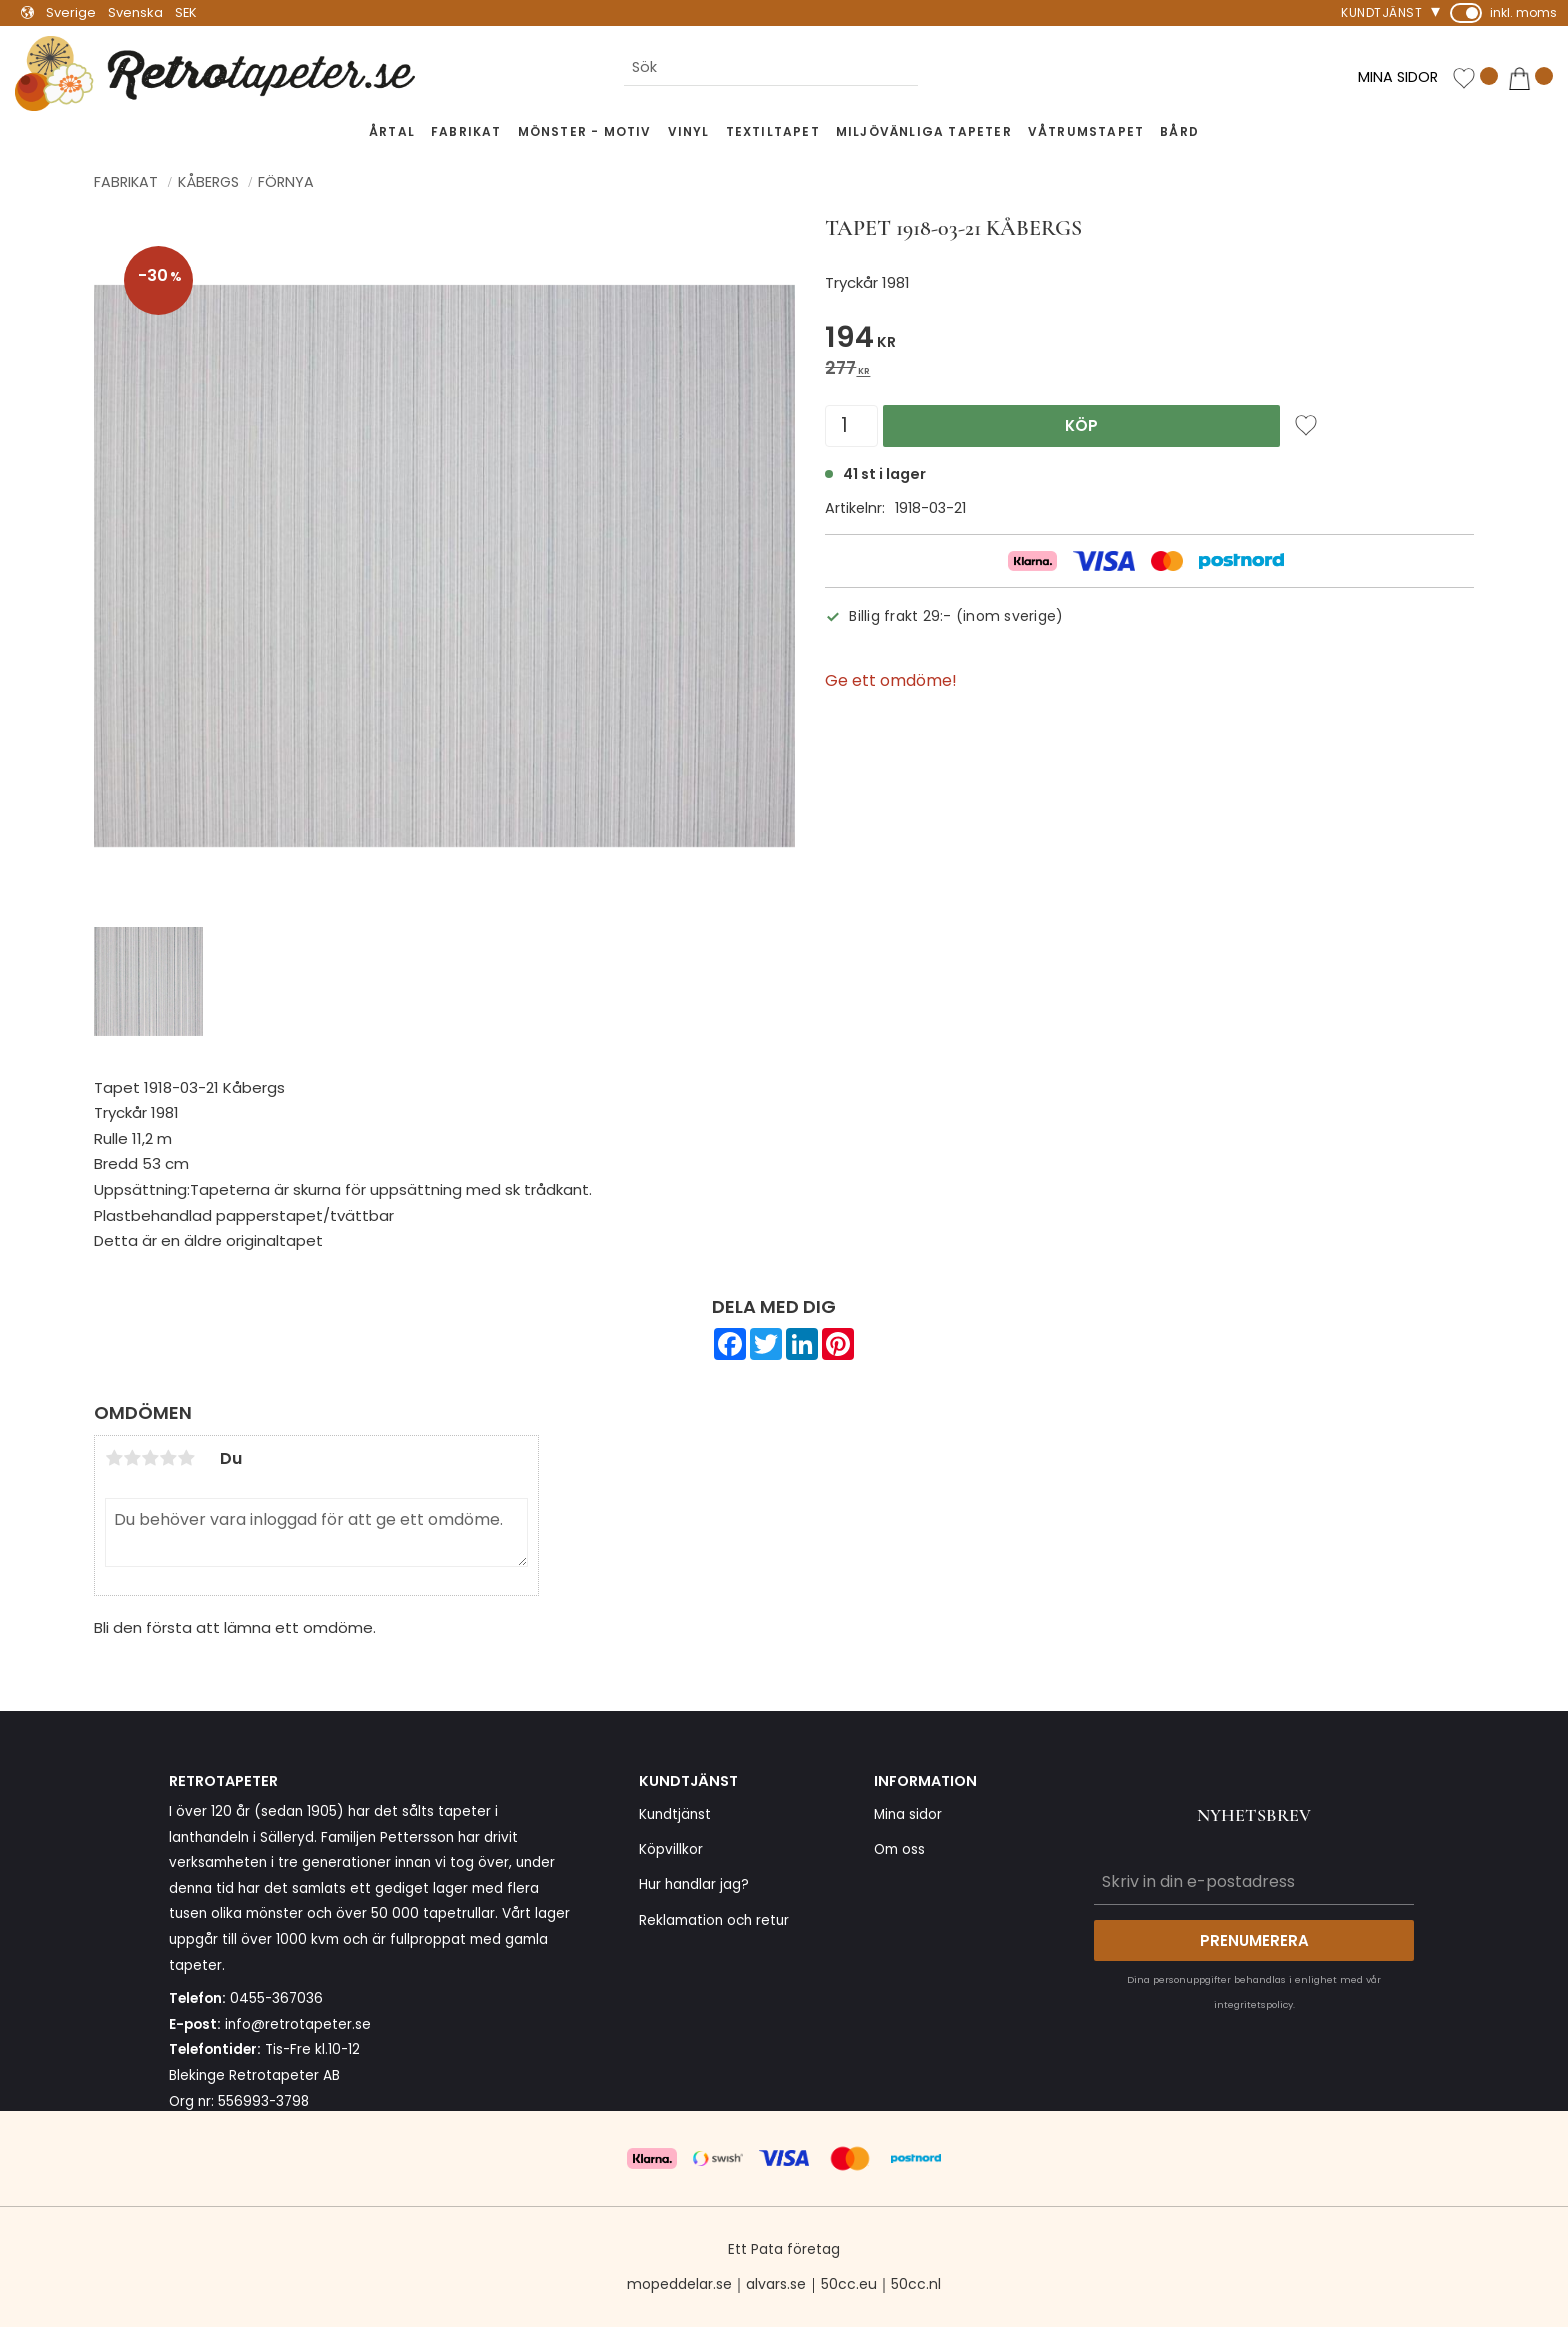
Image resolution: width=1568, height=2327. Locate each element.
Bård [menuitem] (1179, 131)
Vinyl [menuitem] (689, 131)
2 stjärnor (132, 1458)
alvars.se (776, 2284)
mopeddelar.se (679, 2284)
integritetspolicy (1253, 2004)
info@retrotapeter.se (298, 2024)
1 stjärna (114, 1458)
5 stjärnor (186, 1458)
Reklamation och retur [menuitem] (714, 1920)
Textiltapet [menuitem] (773, 131)
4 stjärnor (168, 1458)
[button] (1475, 78)
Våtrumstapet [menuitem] (1086, 131)
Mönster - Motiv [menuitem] (585, 131)
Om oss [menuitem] (899, 1849)
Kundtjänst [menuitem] (1381, 12)
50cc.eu (849, 2284)
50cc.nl (916, 2284)
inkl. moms (1523, 12)
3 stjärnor (150, 1458)
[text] (1149, 340)
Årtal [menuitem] (392, 131)
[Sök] (934, 68)
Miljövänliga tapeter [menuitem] (924, 131)
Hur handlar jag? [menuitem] (694, 1884)
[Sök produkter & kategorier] (771, 68)
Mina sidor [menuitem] (908, 1814)
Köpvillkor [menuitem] (671, 1849)
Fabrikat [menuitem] (466, 131)
